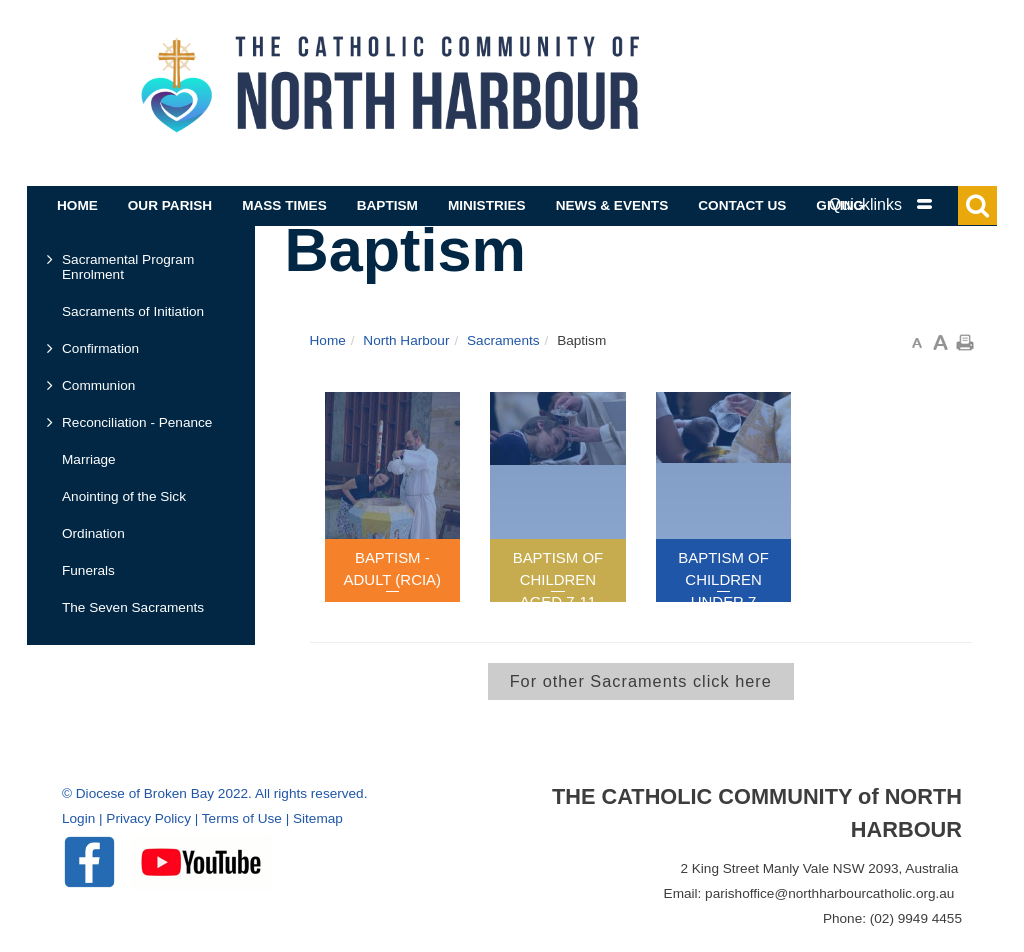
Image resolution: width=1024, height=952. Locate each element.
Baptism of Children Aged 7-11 (558, 580)
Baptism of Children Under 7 (723, 580)
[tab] (902, 204)
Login (78, 818)
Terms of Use (242, 818)
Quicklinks (865, 204)
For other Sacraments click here (641, 681)
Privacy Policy (148, 818)
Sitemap (318, 818)
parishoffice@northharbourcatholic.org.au (829, 893)
